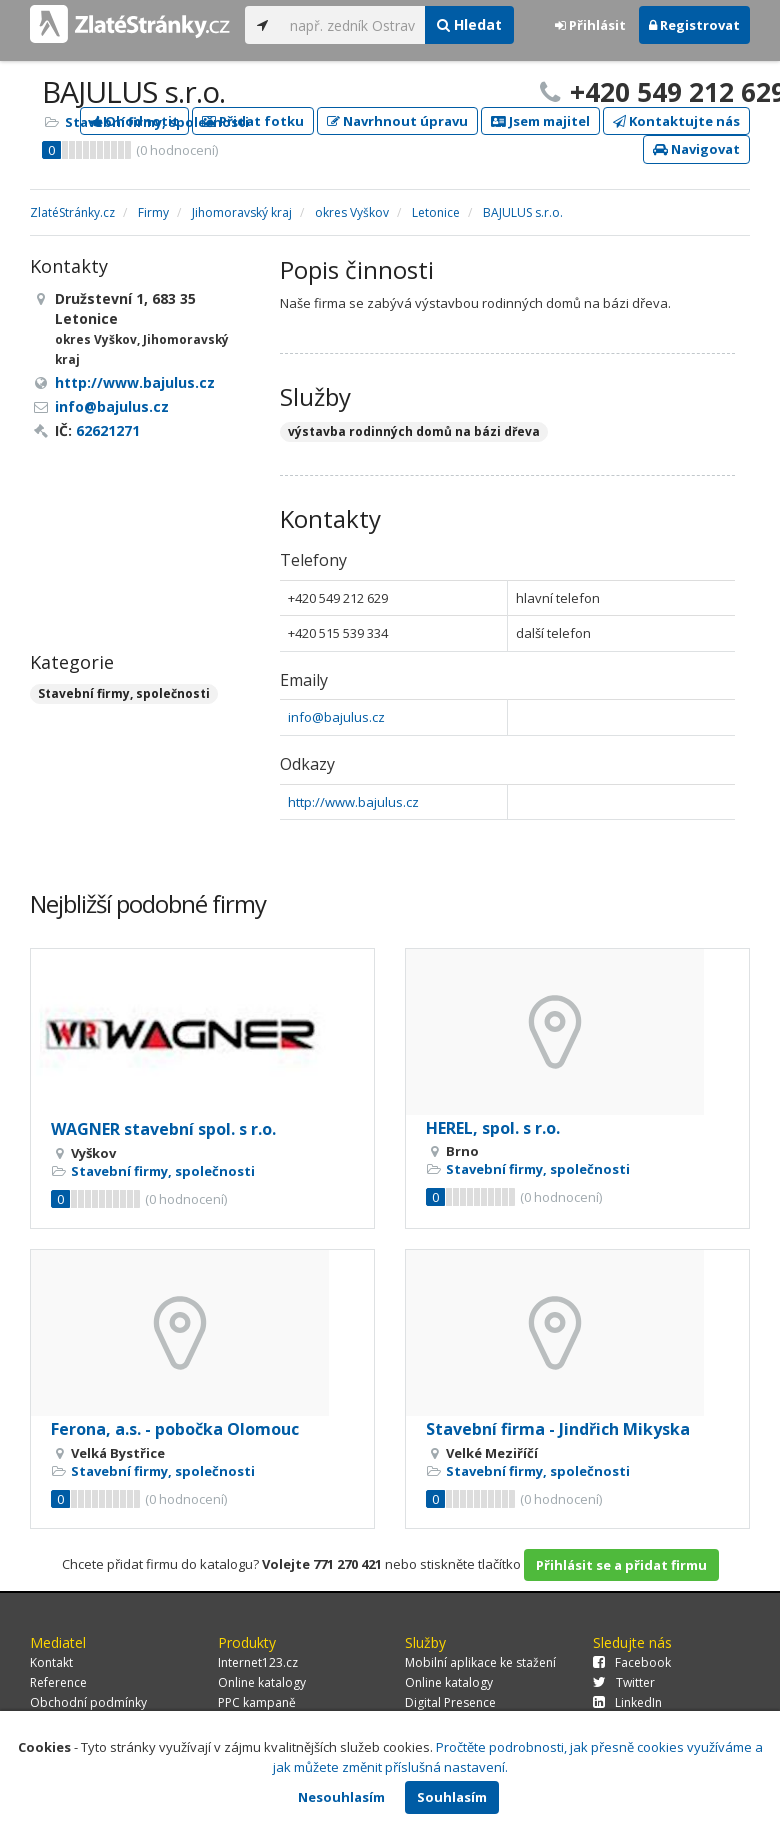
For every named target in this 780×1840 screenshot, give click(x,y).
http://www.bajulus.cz (353, 802)
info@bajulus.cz (336, 717)
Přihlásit (590, 25)
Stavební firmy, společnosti (157, 122)
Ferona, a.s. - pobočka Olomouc (175, 1429)
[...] (352, 25)
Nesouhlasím (341, 1797)
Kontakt (51, 1662)
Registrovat (694, 25)
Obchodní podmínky (88, 1702)
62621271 (108, 430)
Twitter (624, 1682)
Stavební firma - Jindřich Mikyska (558, 1429)
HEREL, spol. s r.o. (493, 1128)
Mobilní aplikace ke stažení (480, 1662)
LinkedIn (627, 1702)
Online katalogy (262, 1682)
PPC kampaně (257, 1702)
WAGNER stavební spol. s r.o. (163, 1129)
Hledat (469, 24)
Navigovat (696, 149)
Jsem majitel (540, 121)
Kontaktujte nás (676, 121)
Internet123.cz (258, 1662)
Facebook (632, 1662)
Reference (58, 1682)
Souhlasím (452, 1797)
